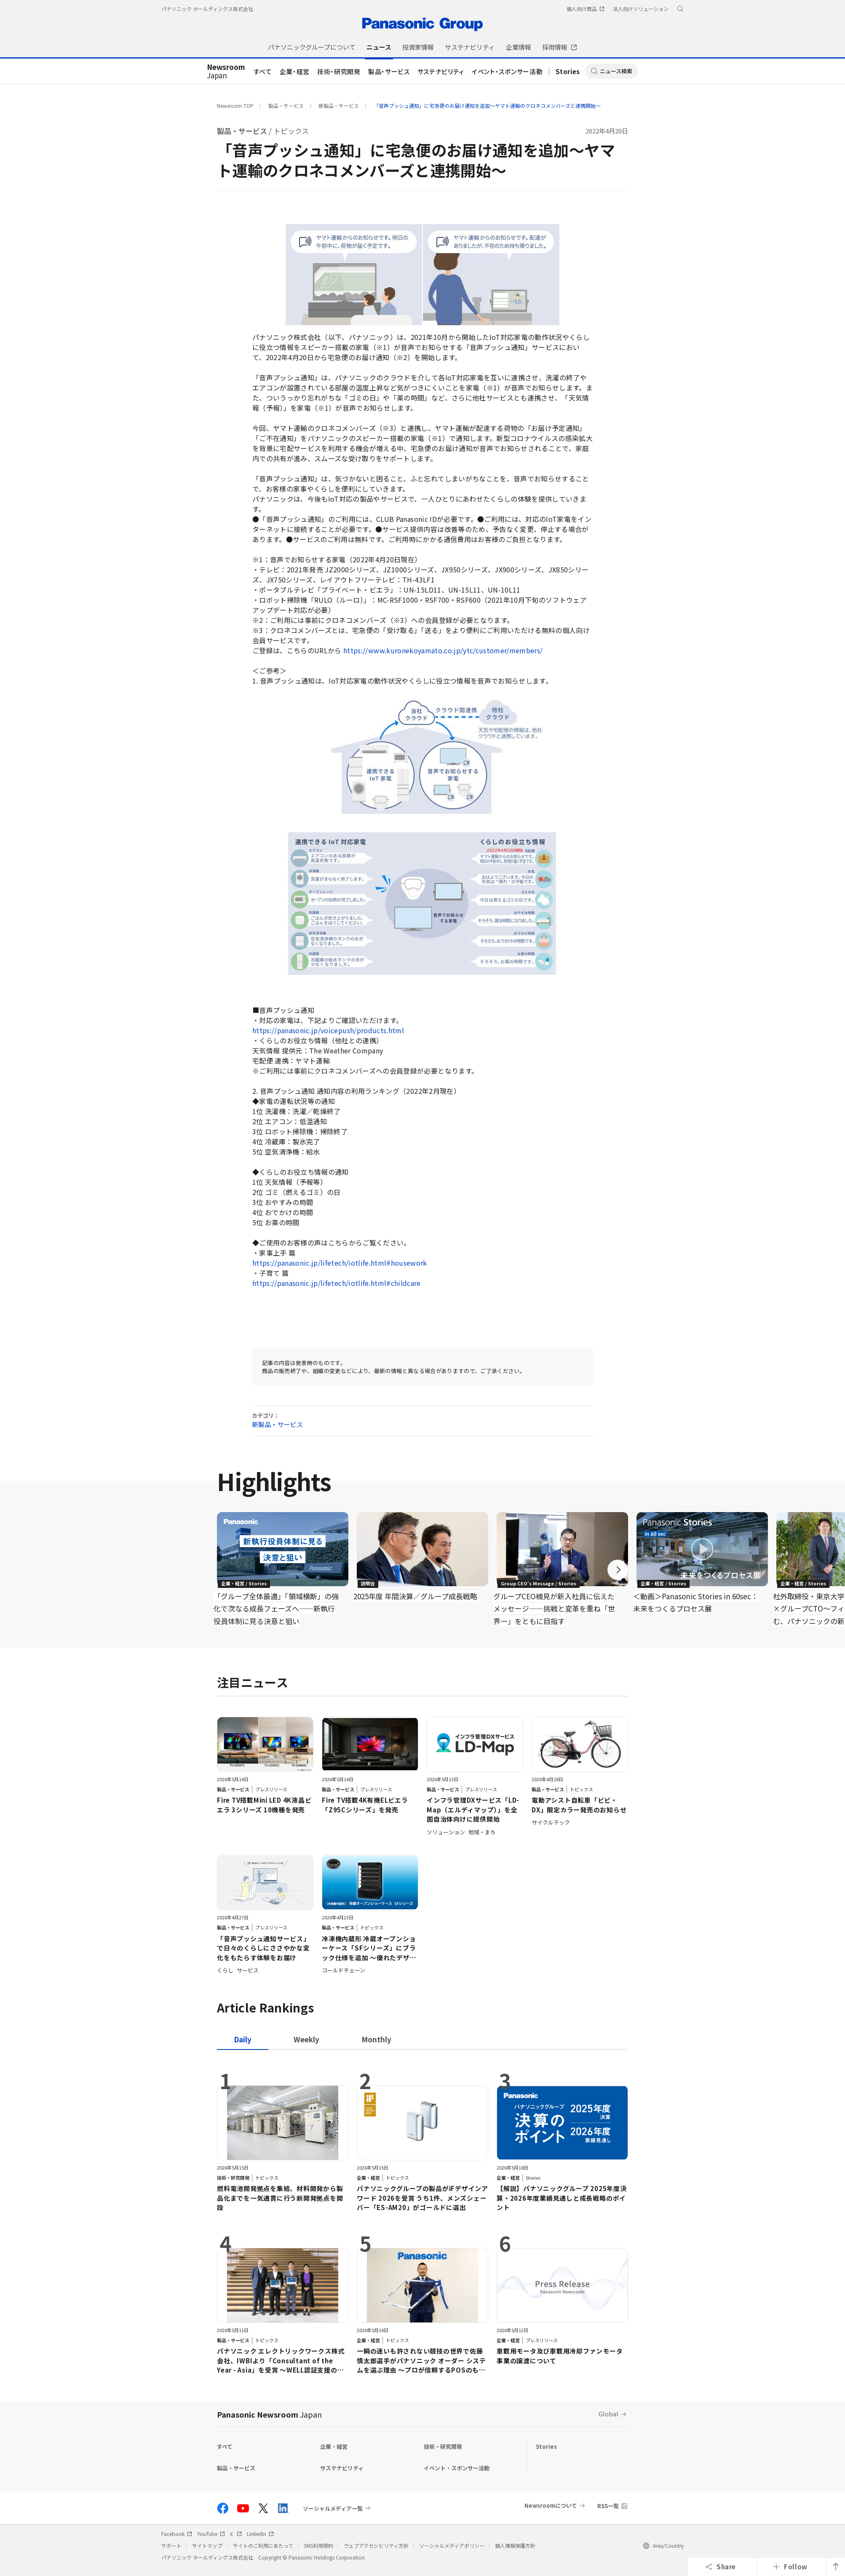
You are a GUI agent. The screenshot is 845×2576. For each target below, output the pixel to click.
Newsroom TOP (235, 105)
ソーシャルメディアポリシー (451, 2545)
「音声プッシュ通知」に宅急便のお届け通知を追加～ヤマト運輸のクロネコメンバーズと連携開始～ (487, 105)
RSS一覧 (608, 2506)
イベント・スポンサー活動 (507, 71)
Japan (226, 71)
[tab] (306, 2039)
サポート (171, 2545)
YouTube (211, 2533)
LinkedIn (260, 2533)
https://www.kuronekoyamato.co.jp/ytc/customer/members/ (443, 650)
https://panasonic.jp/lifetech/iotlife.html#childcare (336, 1283)
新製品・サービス (338, 105)
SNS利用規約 (318, 2545)
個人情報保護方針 (515, 2545)
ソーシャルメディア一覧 (333, 2508)
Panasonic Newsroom (269, 2414)
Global (608, 2413)
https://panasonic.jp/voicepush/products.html (328, 1030)
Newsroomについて (550, 2505)
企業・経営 (295, 71)
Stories (568, 71)
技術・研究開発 (339, 71)
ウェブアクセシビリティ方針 (376, 2545)
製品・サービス (389, 71)
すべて (263, 71)
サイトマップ (207, 2545)
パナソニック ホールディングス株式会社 (207, 8)
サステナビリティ (440, 71)
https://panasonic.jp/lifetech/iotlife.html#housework (339, 1263)
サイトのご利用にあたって (263, 2545)
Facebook (176, 2533)
